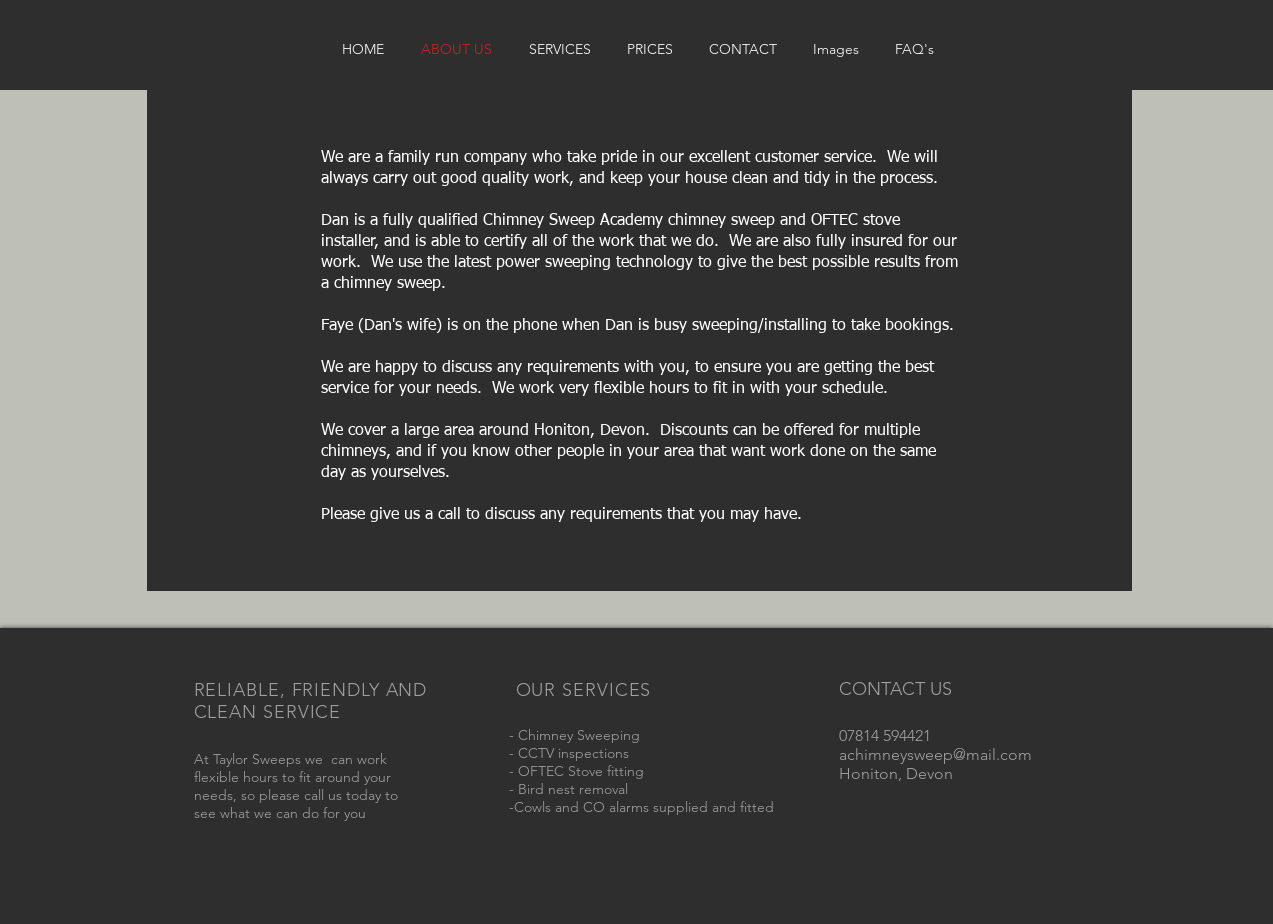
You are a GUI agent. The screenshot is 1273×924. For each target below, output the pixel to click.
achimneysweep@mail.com (935, 754)
